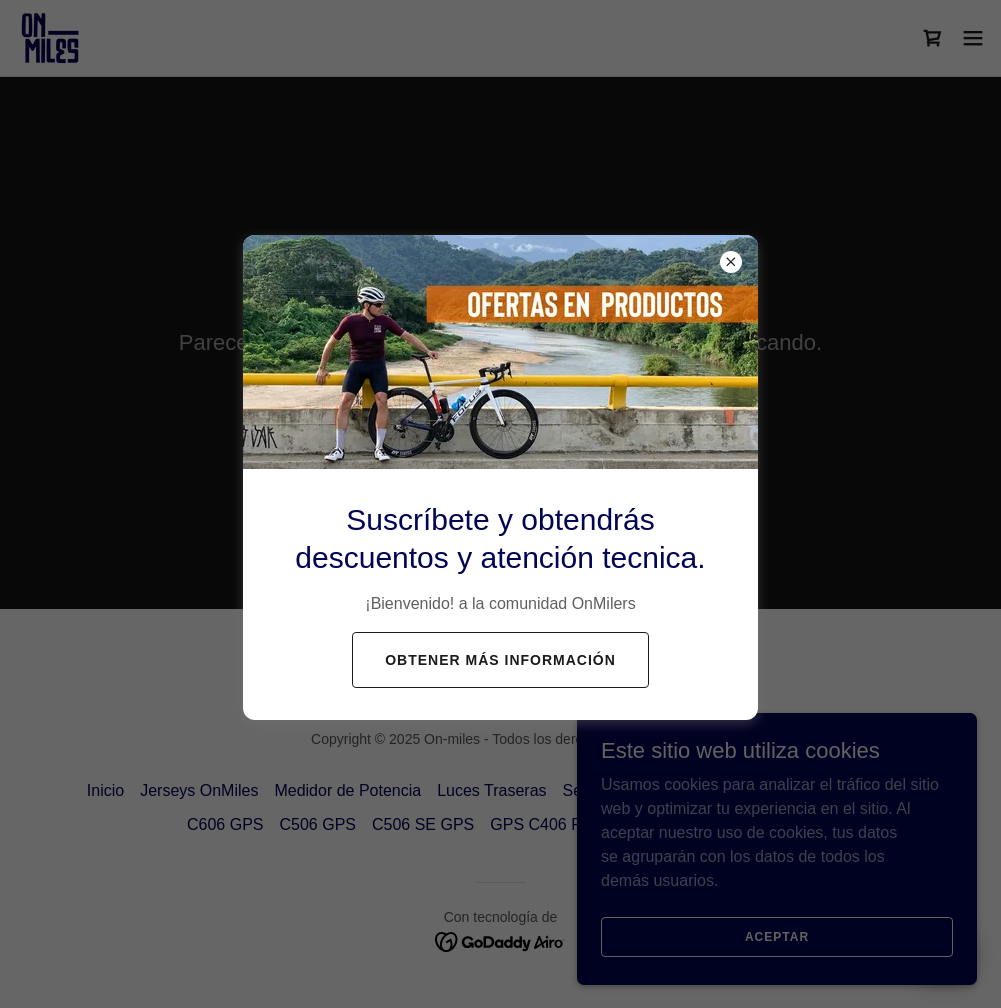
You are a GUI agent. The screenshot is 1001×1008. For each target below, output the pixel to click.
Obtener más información (500, 660)
